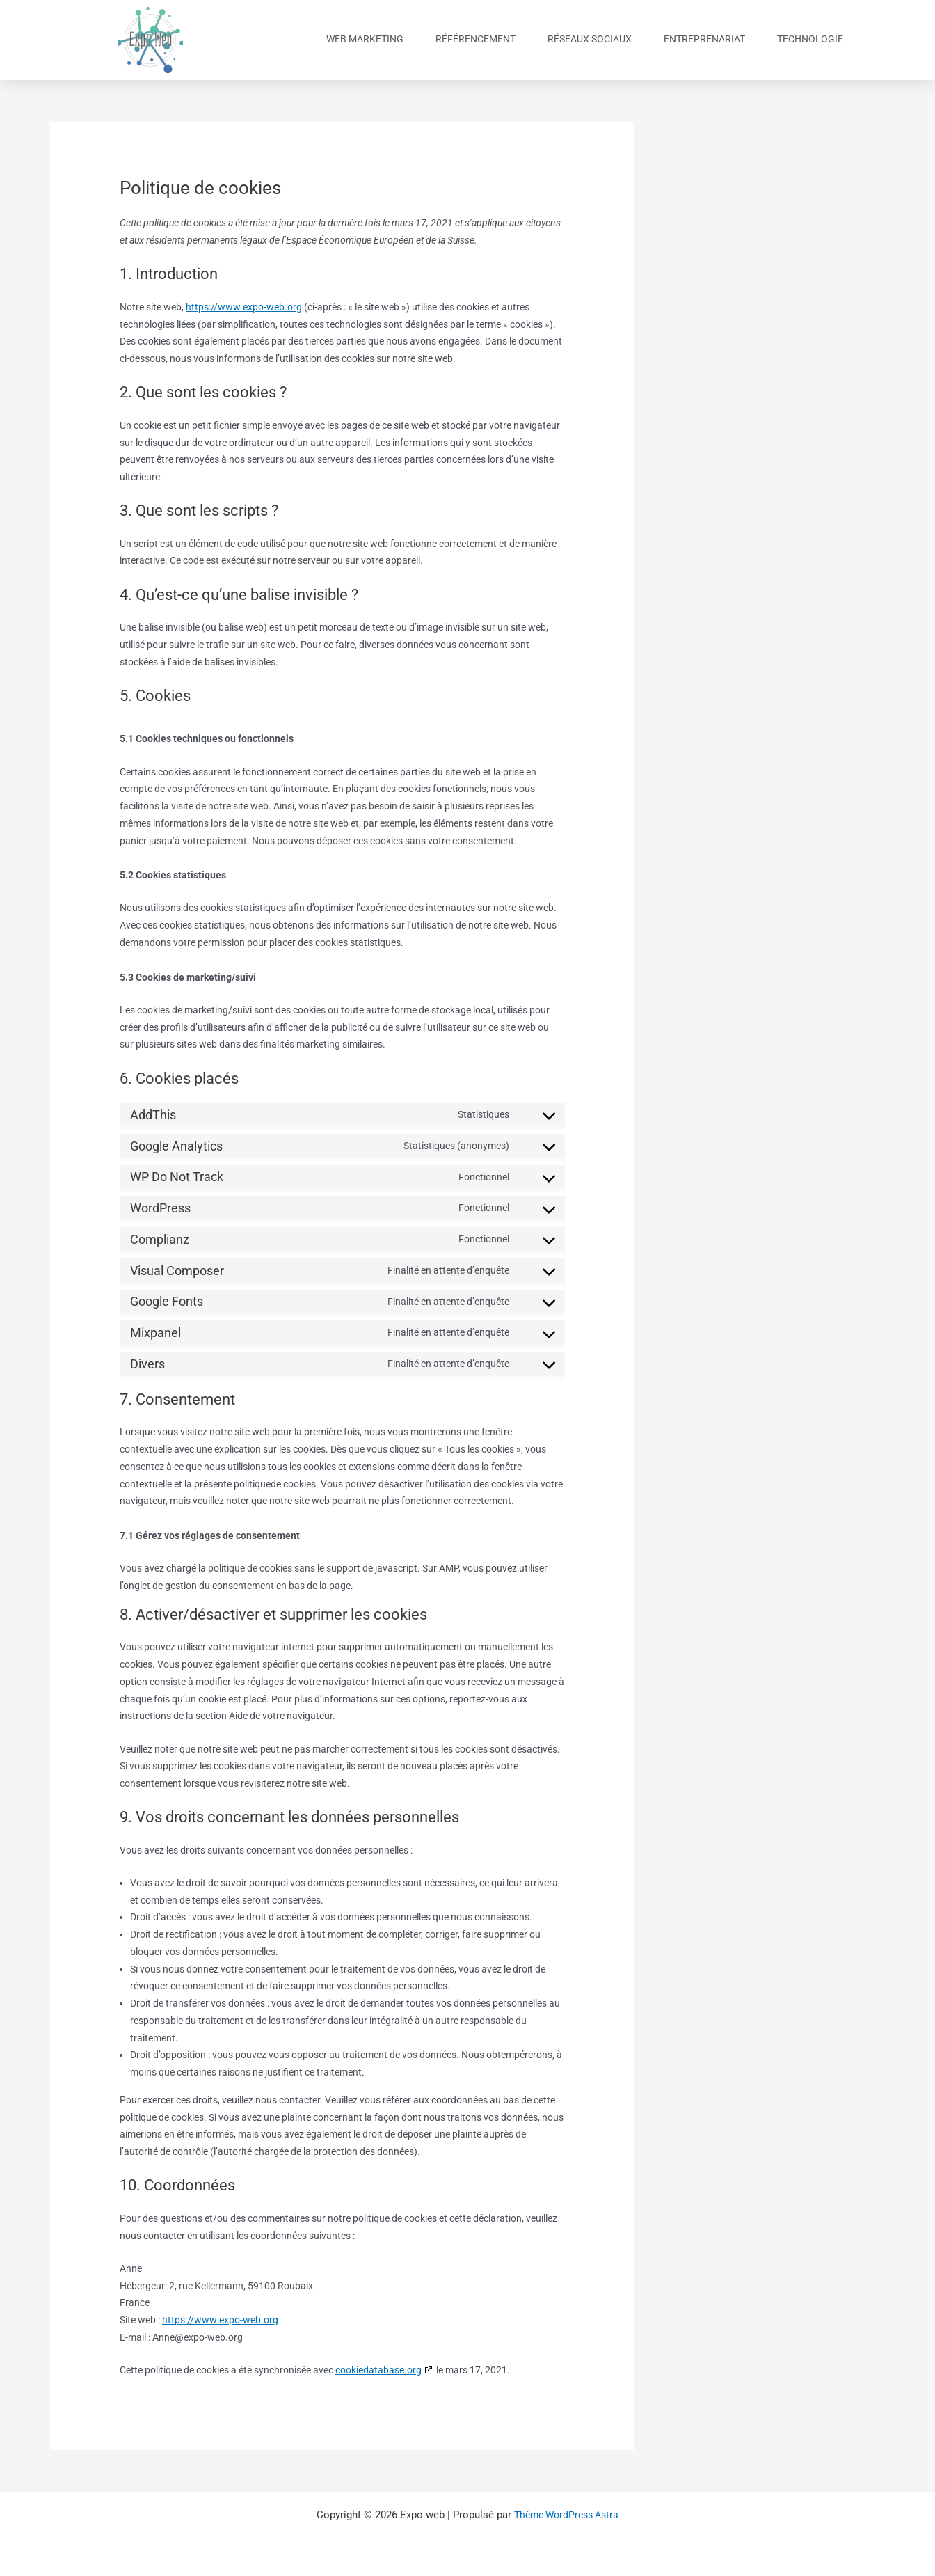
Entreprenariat (704, 39)
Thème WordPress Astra (566, 2514)
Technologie (810, 39)
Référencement (475, 39)
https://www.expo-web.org (244, 307)
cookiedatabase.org (378, 2370)
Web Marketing (364, 39)
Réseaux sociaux (590, 39)
